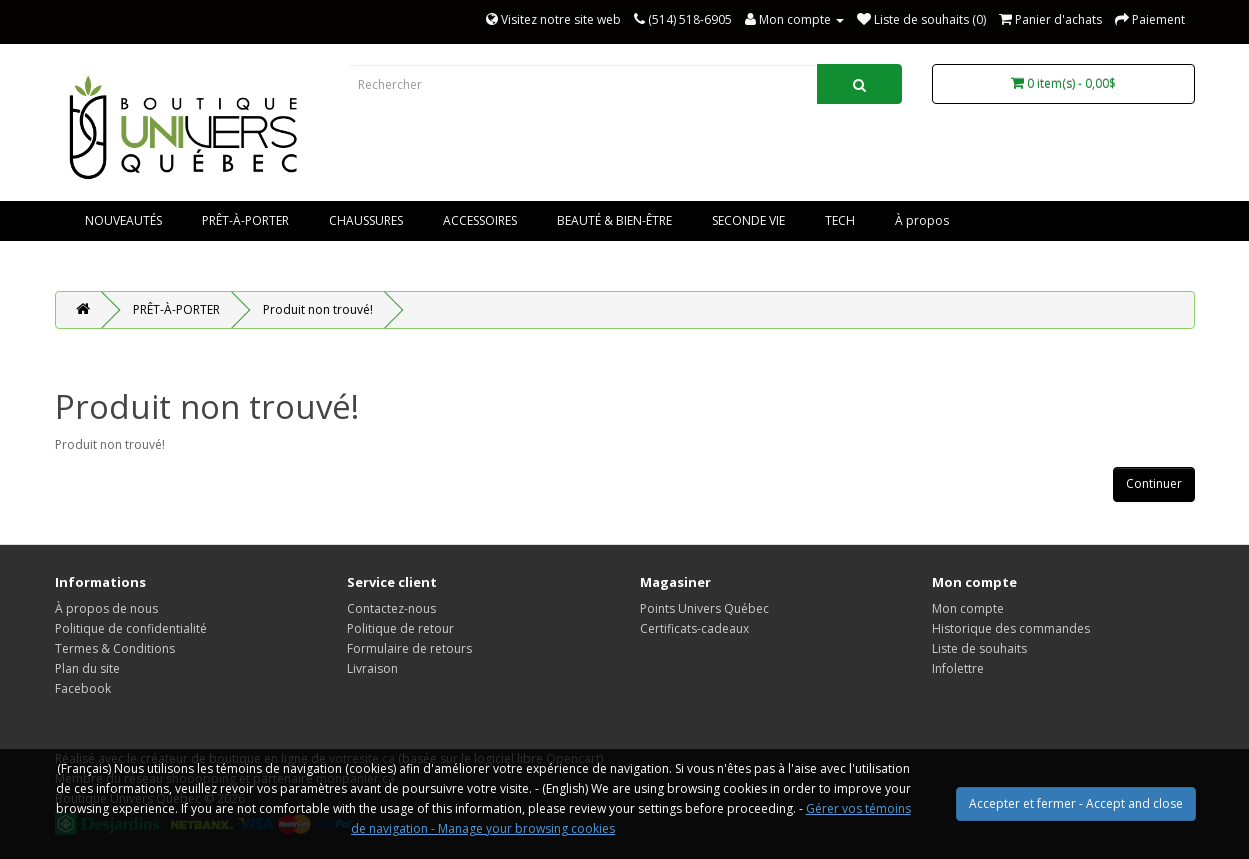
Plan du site (87, 668)
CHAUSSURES (366, 220)
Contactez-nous (391, 608)
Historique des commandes (1011, 628)
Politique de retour (400, 628)
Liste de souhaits (979, 648)
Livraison (372, 668)
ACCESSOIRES (480, 220)
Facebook (83, 688)
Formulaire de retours (409, 648)
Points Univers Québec (704, 608)
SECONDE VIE (748, 220)
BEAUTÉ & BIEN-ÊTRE (614, 220)
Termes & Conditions (115, 648)
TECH (840, 220)
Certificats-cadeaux (694, 628)
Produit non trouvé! (318, 309)
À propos (922, 220)
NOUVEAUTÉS (123, 220)
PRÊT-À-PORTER (245, 220)
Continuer (1154, 483)
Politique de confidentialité (131, 628)
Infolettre (958, 668)
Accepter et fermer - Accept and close (1076, 803)
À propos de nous (106, 608)
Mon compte (968, 608)
